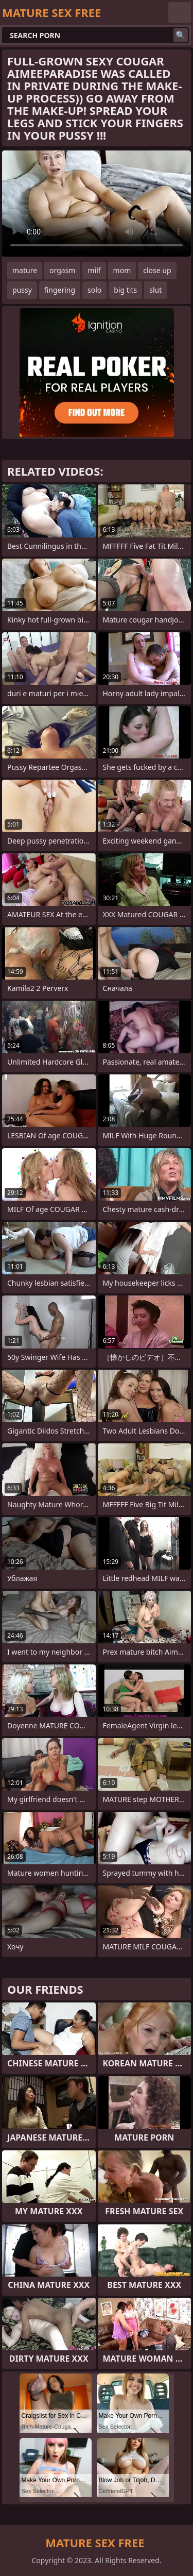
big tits (125, 290)
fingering (59, 290)
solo (94, 290)
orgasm (62, 270)
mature (24, 270)
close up (157, 270)
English (179, 12)
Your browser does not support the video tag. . (96, 203)
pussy (22, 290)
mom (122, 270)
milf (93, 270)
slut (155, 290)
